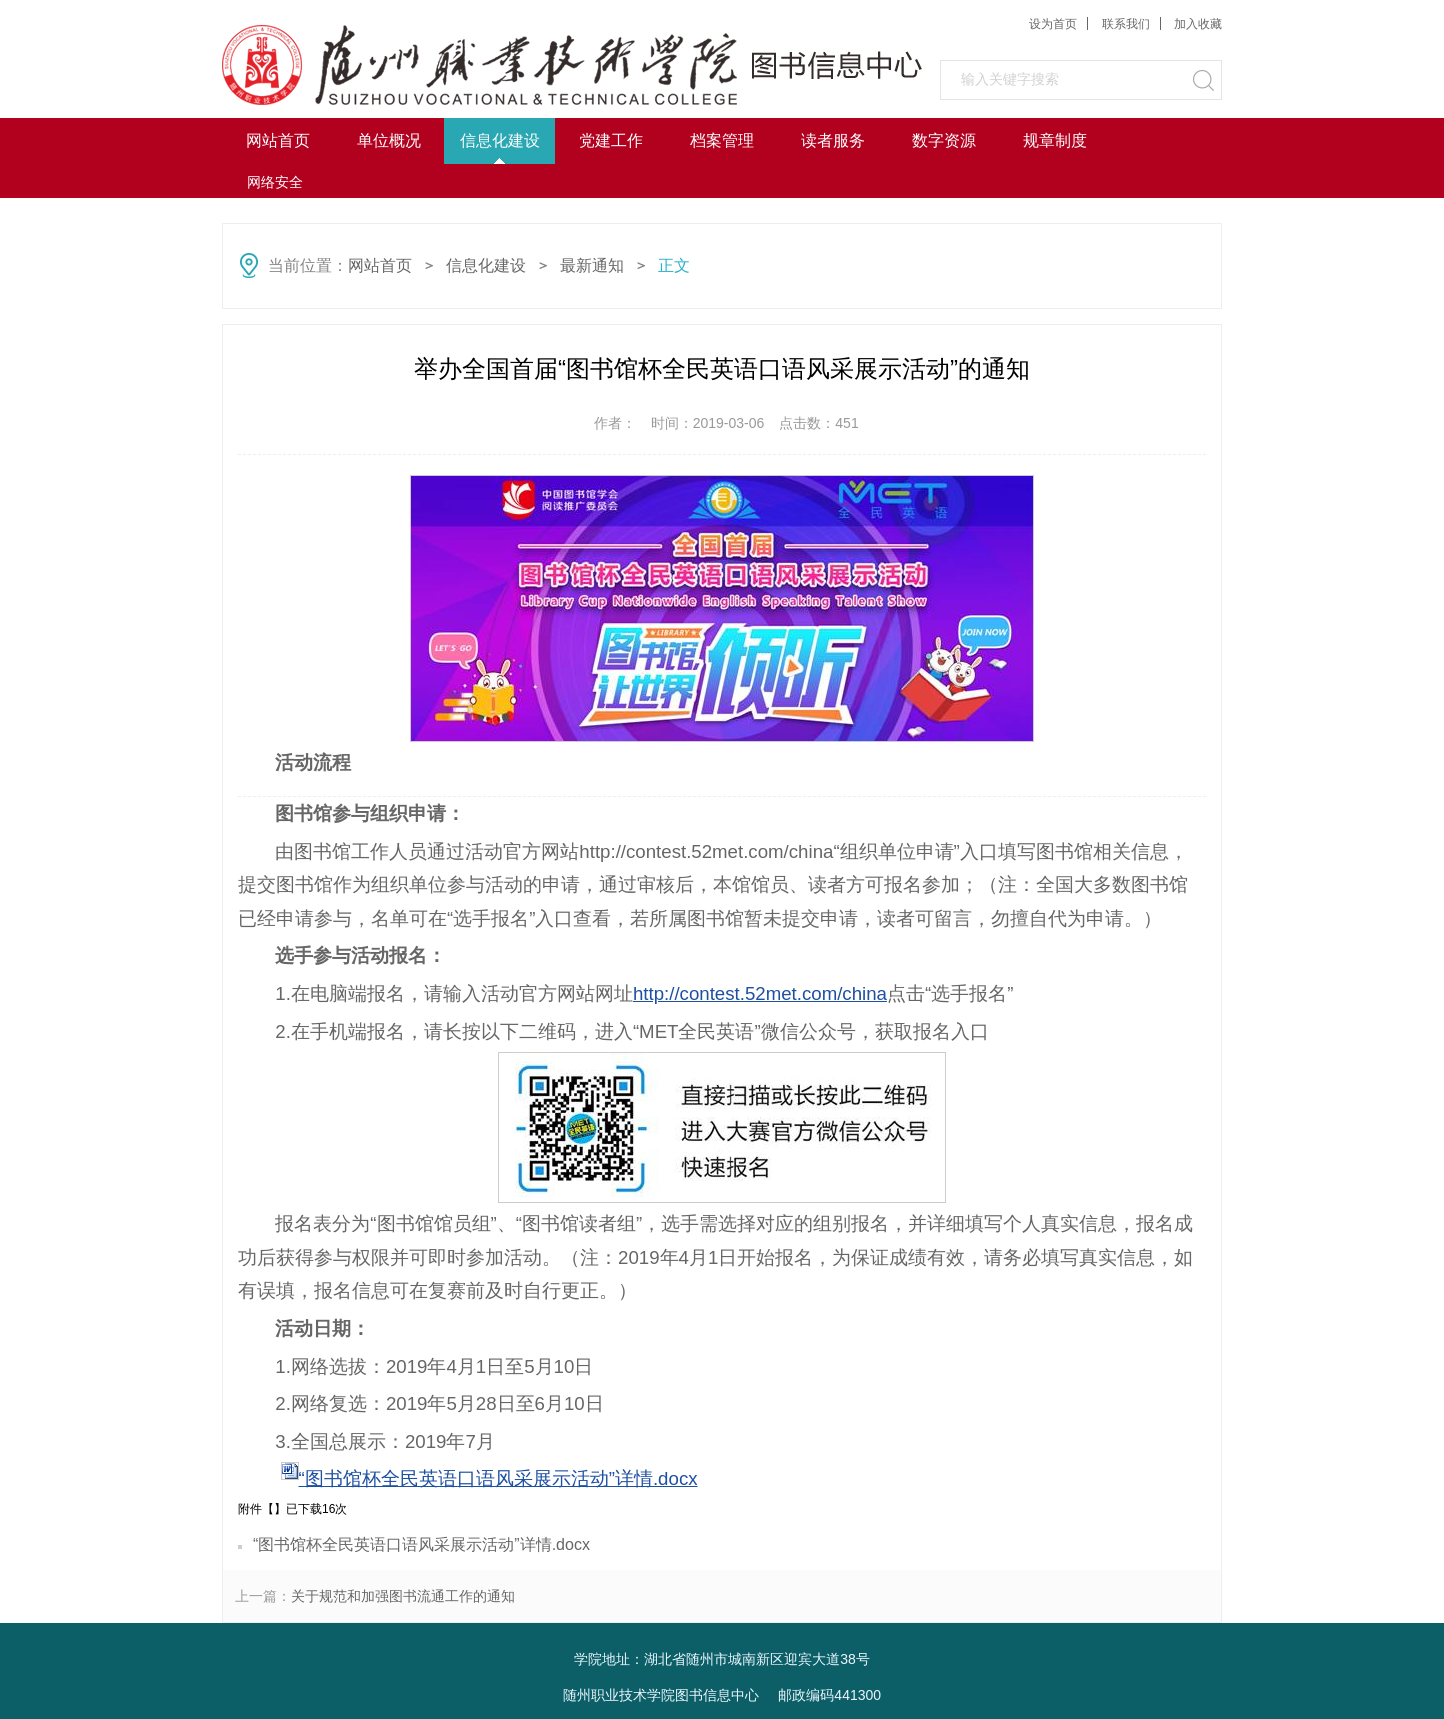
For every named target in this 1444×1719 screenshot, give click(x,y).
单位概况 (389, 140)
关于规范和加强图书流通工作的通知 (403, 1596)
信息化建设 (500, 140)
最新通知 (592, 265)
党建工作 (611, 140)
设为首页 (1053, 24)
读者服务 (833, 140)
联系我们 (1126, 24)
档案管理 (722, 140)
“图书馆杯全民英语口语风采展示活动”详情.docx (498, 1478)
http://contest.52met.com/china (760, 993)
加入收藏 (1198, 24)
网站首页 (278, 140)
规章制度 (1055, 140)
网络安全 (275, 182)
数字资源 (944, 140)
